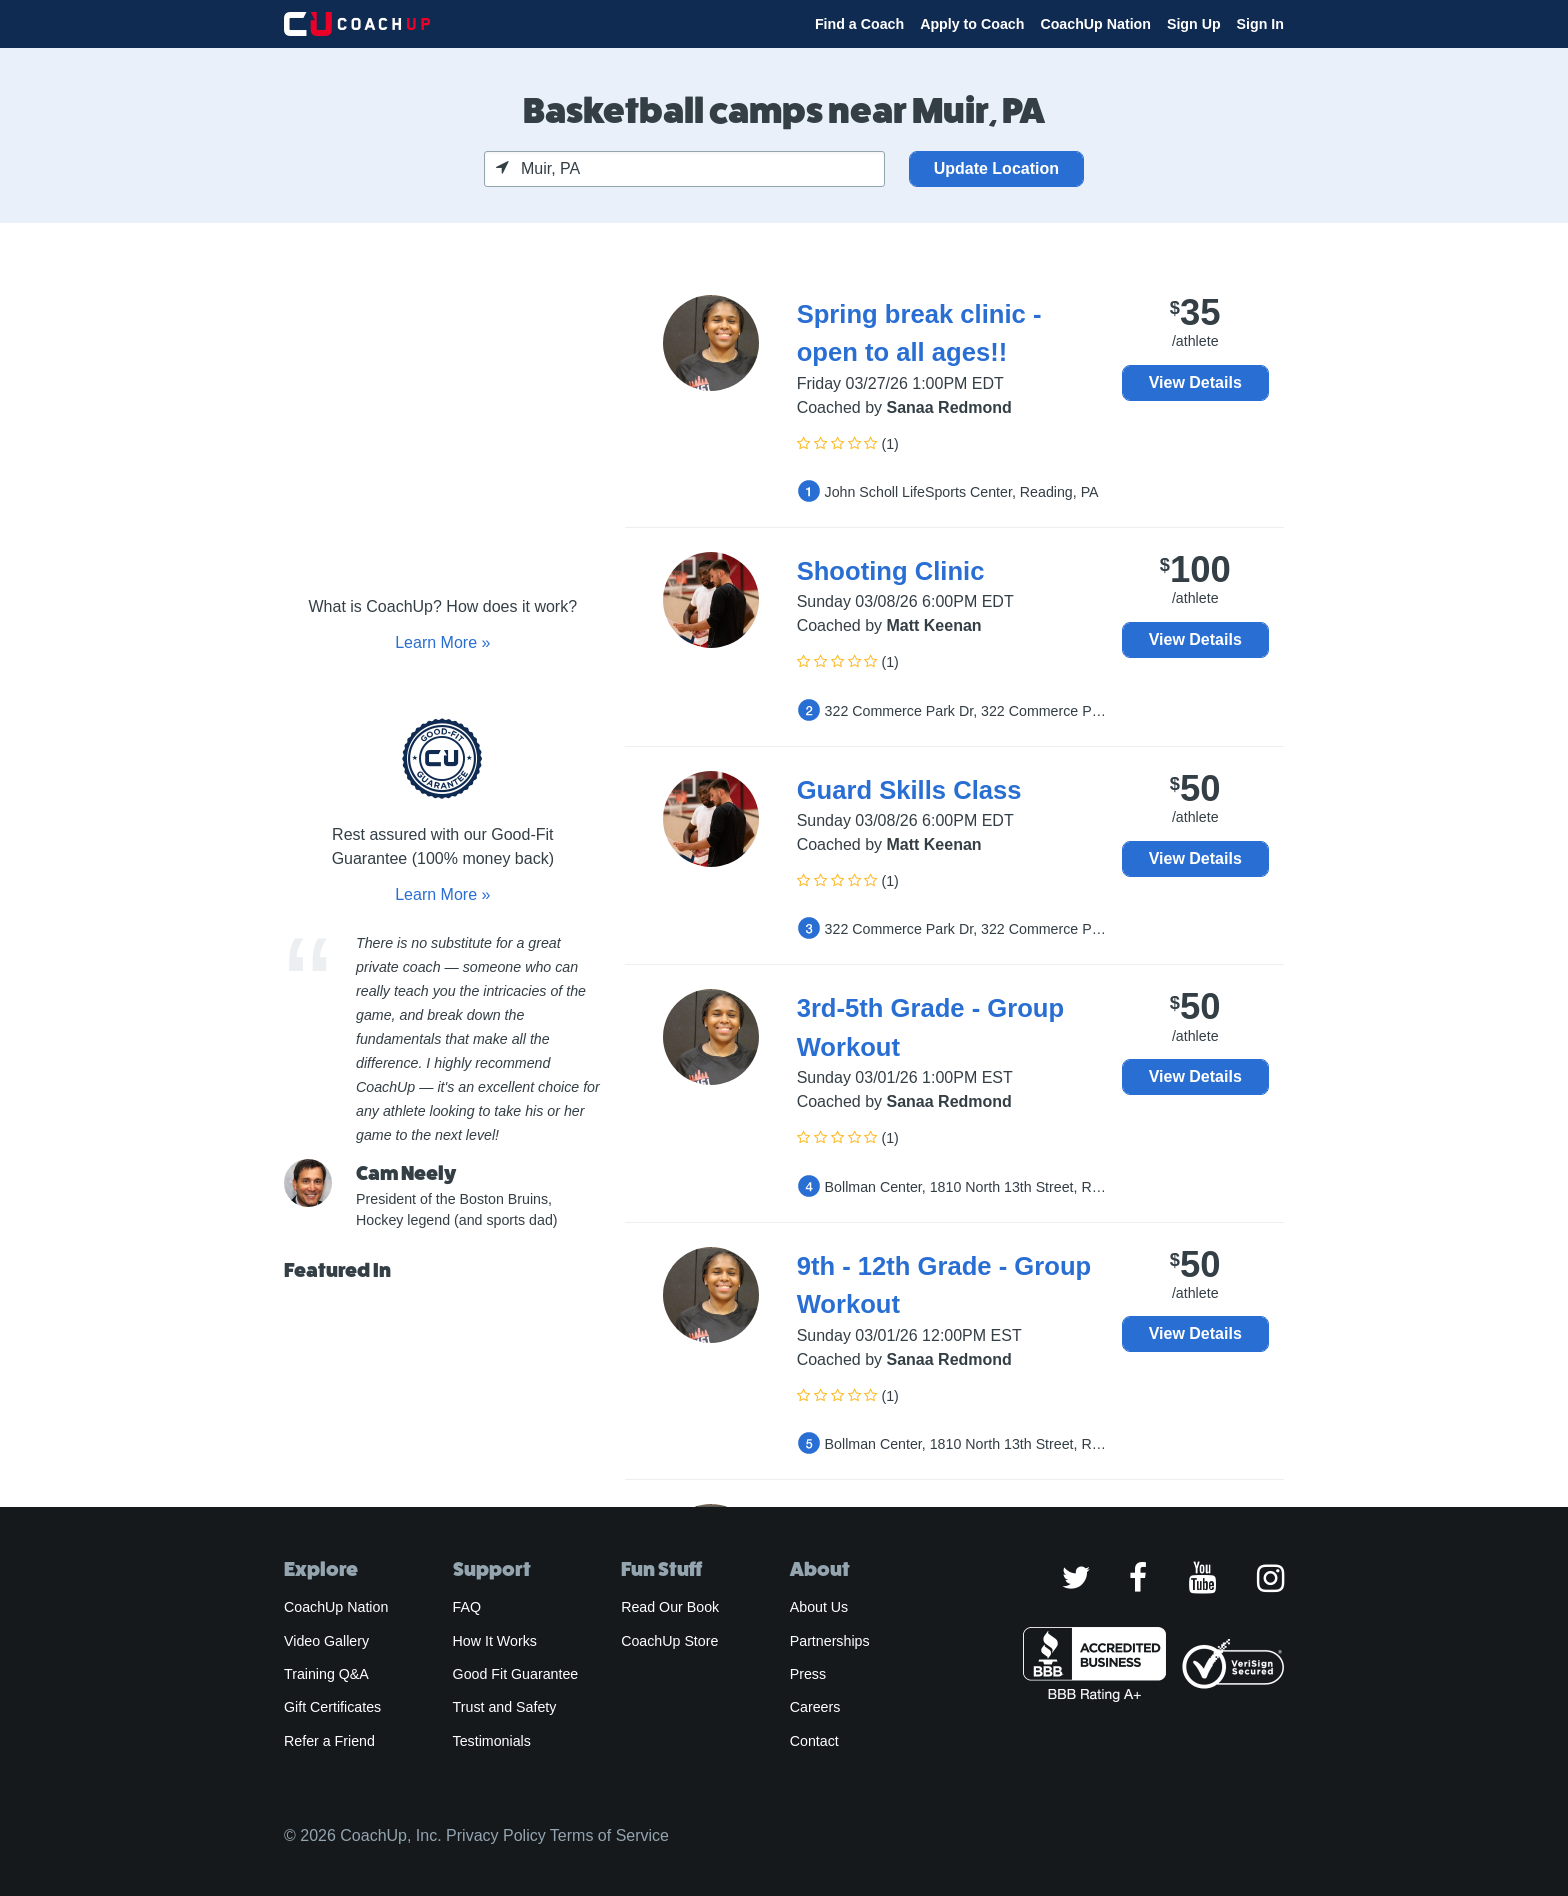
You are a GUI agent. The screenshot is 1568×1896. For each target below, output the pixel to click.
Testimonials (492, 1741)
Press (808, 1674)
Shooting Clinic (891, 571)
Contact (814, 1741)
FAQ (467, 1607)
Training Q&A (326, 1674)
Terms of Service (609, 1835)
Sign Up (1194, 24)
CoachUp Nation (1095, 24)
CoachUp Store (669, 1641)
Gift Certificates (332, 1707)
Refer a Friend (329, 1741)
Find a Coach (859, 24)
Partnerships (830, 1641)
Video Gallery (326, 1641)
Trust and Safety (505, 1707)
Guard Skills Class (909, 790)
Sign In (1260, 24)
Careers (815, 1707)
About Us (819, 1607)
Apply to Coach (972, 24)
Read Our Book (670, 1607)
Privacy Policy (496, 1835)
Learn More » (442, 642)
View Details (1195, 382)
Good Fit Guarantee (516, 1674)
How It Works (495, 1641)
